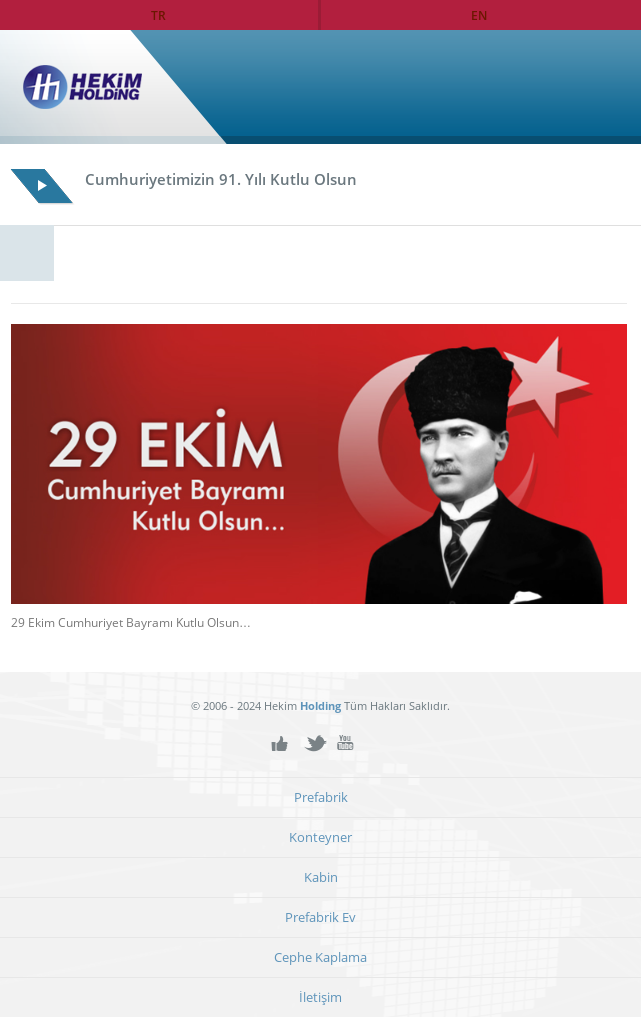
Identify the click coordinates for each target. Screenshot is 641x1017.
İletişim (320, 997)
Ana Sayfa (584, 87)
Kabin (321, 877)
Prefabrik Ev (320, 917)
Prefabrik (321, 797)
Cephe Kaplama (320, 957)
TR (158, 15)
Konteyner (320, 837)
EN (479, 15)
